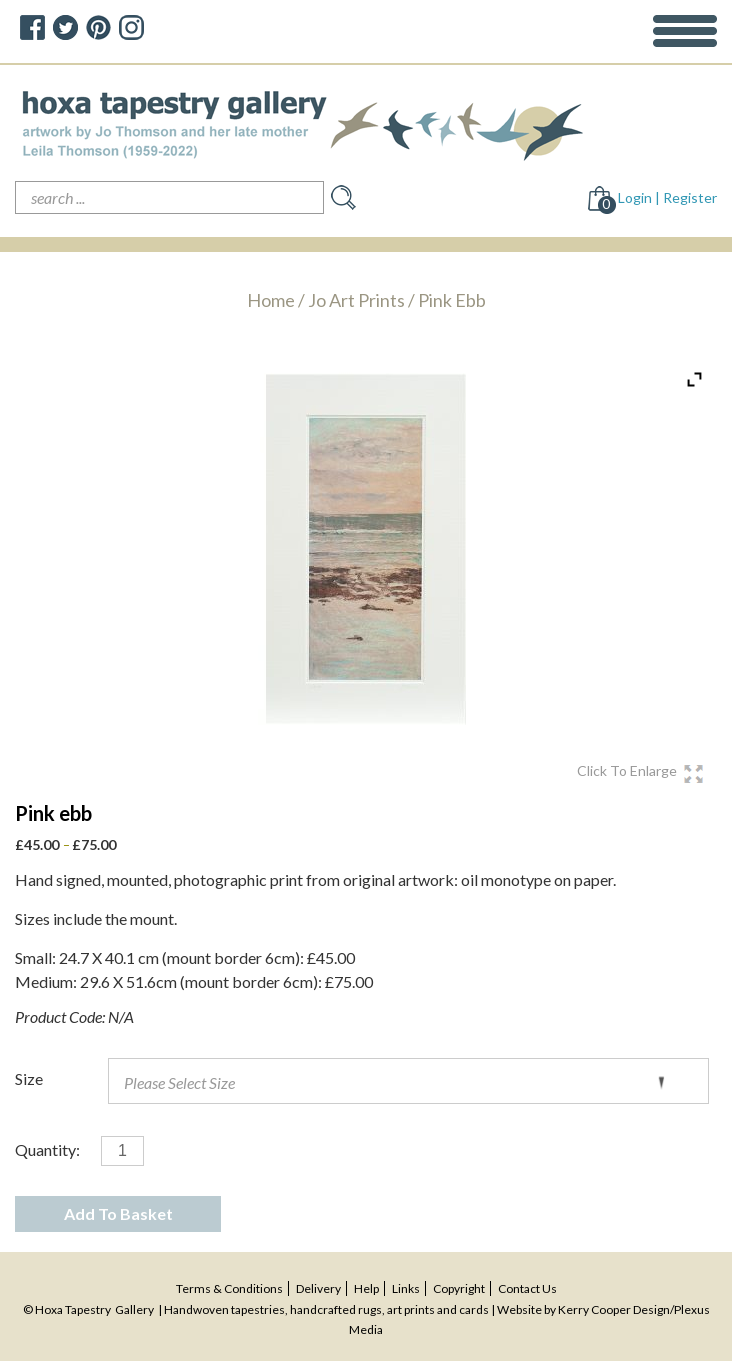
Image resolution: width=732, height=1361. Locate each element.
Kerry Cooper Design (614, 1309)
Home (271, 300)
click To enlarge (627, 771)
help (366, 1288)
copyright (459, 1288)
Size (29, 1078)
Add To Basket (118, 1213)
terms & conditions (229, 1288)
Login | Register (667, 197)
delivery (318, 1288)
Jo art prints (356, 300)
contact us (527, 1288)
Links (406, 1288)
